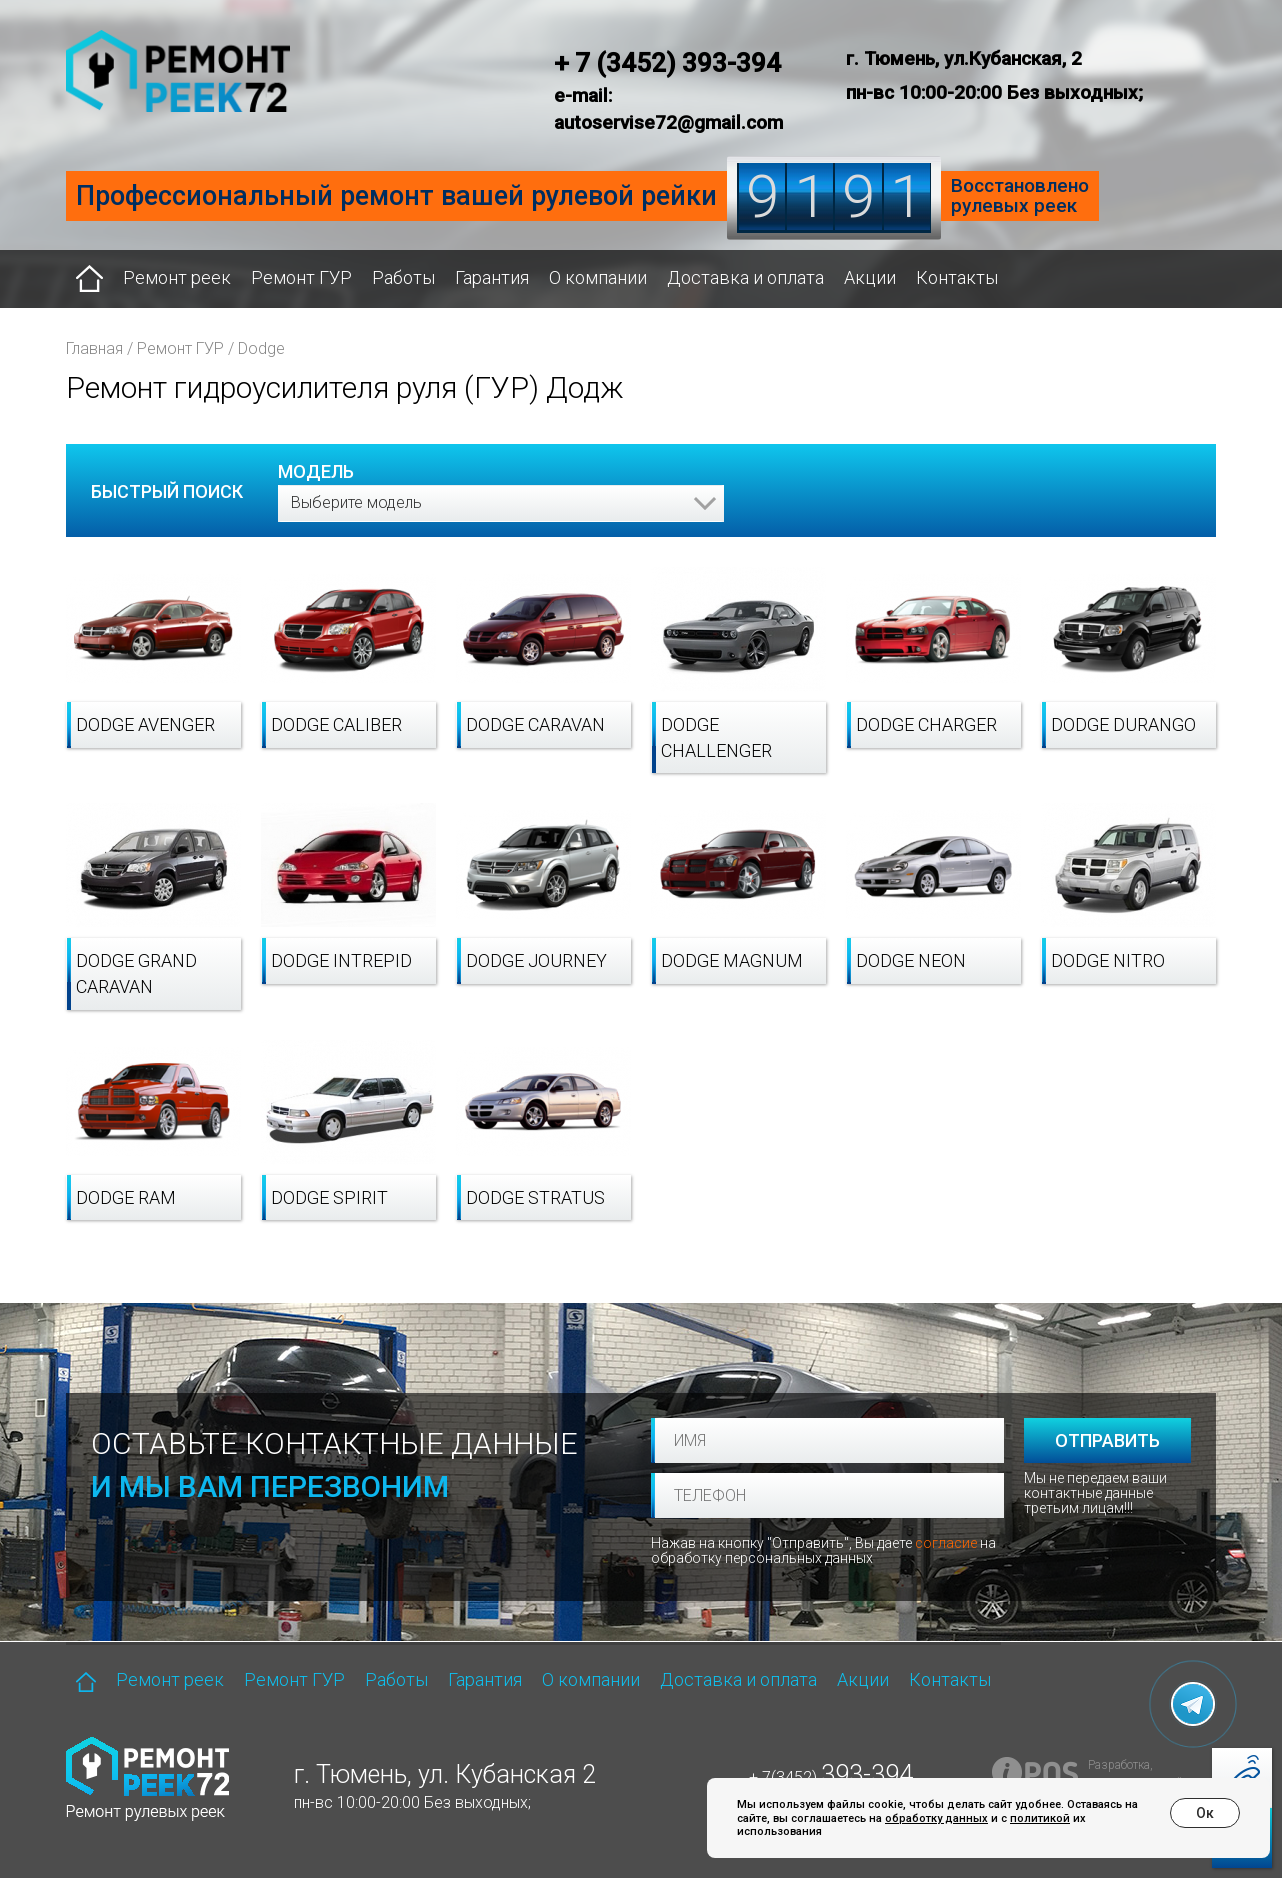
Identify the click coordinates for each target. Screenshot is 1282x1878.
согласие (946, 1543)
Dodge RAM (126, 1197)
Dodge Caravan (535, 724)
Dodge (261, 348)
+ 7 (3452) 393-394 (667, 63)
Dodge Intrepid (341, 960)
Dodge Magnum (732, 960)
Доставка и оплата (745, 277)
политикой (1040, 1818)
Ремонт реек (177, 277)
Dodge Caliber (336, 724)
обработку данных (936, 1818)
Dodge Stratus (535, 1197)
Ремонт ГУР (301, 277)
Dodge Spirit (329, 1197)
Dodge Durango (1123, 724)
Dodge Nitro (1108, 960)
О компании (598, 277)
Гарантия (492, 277)
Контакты (957, 277)
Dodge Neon (911, 960)
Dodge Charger (926, 724)
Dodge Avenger (145, 724)
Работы (403, 277)
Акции (870, 277)
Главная (94, 348)
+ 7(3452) (831, 1777)
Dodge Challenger (716, 737)
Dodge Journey (536, 960)
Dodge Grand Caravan (136, 973)
